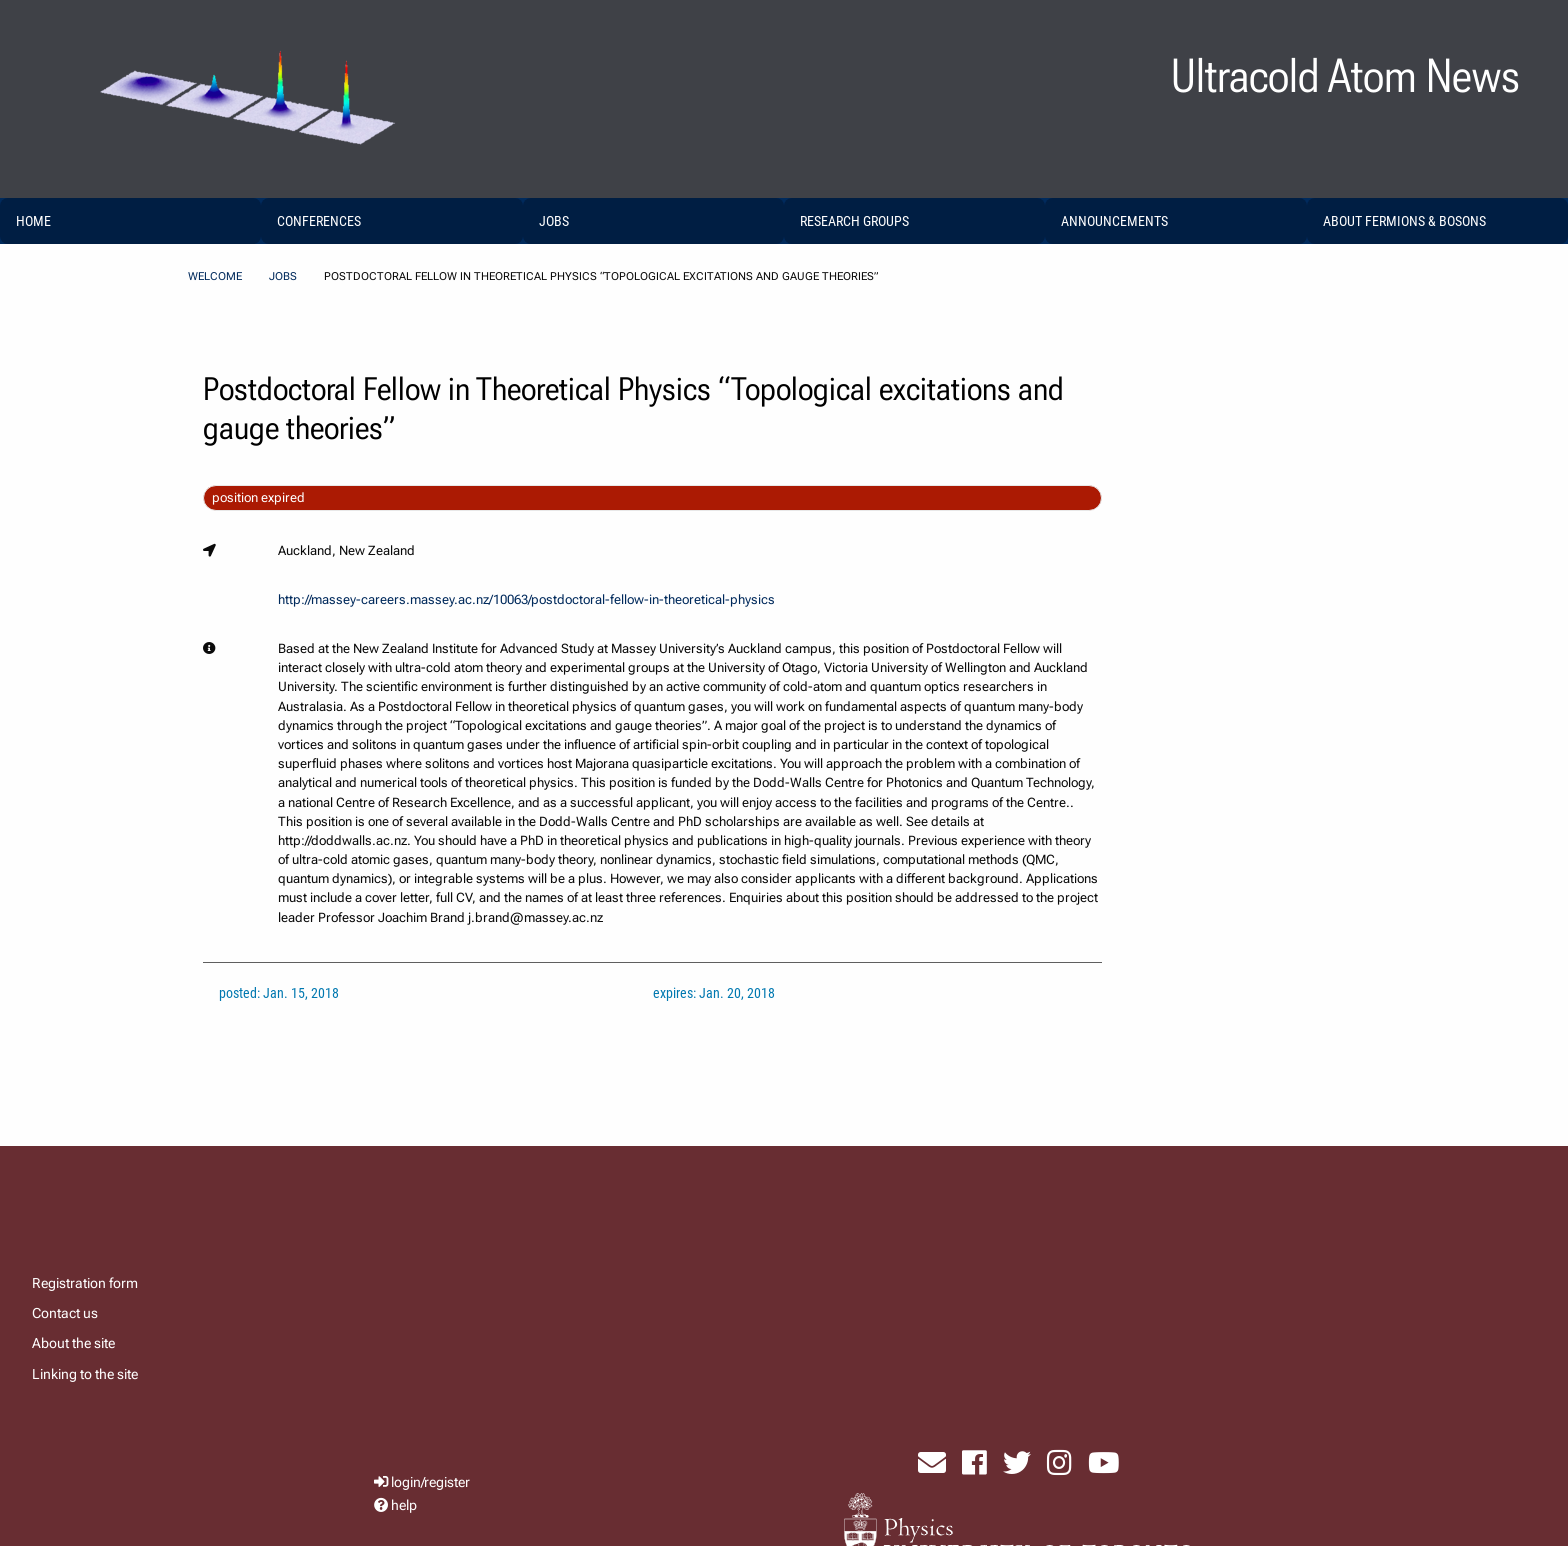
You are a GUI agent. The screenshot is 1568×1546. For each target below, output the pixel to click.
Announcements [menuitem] (1114, 221)
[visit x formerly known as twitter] (1017, 1463)
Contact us (65, 1313)
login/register (430, 1482)
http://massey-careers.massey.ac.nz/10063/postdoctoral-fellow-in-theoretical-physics (526, 599)
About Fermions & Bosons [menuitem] (1404, 221)
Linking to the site (85, 1374)
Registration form (85, 1283)
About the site (73, 1343)
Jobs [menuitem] (554, 221)
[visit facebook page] (974, 1463)
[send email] (932, 1463)
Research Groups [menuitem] (854, 221)
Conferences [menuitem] (319, 221)
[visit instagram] (1059, 1463)
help (404, 1505)
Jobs (283, 276)
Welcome (215, 276)
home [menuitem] (33, 221)
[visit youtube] (1104, 1463)
